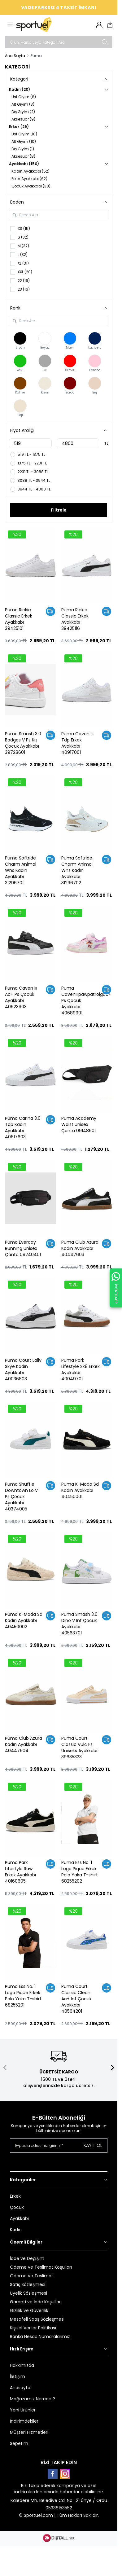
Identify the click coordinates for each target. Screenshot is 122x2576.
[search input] (58, 42)
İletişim (17, 2376)
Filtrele (59, 510)
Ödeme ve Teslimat (31, 2276)
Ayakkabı (19, 2218)
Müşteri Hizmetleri (29, 2432)
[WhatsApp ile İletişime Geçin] (116, 1288)
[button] (5, 2067)
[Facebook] (53, 2474)
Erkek (15, 2196)
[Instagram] (65, 2474)
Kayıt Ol (93, 2145)
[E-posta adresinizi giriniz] (58, 2145)
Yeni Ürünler (23, 2410)
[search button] (104, 42)
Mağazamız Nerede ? (32, 2399)
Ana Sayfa (15, 55)
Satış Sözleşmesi (27, 2284)
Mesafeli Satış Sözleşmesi (37, 2319)
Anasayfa (20, 2388)
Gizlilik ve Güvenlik (29, 2310)
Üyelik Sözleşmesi (28, 2293)
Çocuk (17, 2207)
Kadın (16, 2230)
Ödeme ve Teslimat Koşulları (41, 2267)
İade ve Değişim (27, 2258)
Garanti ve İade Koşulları (36, 2302)
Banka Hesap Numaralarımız (40, 2336)
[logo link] (46, 24)
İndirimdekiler (24, 2421)
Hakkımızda (22, 2365)
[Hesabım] (99, 25)
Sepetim (19, 2443)
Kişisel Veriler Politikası (33, 2328)
